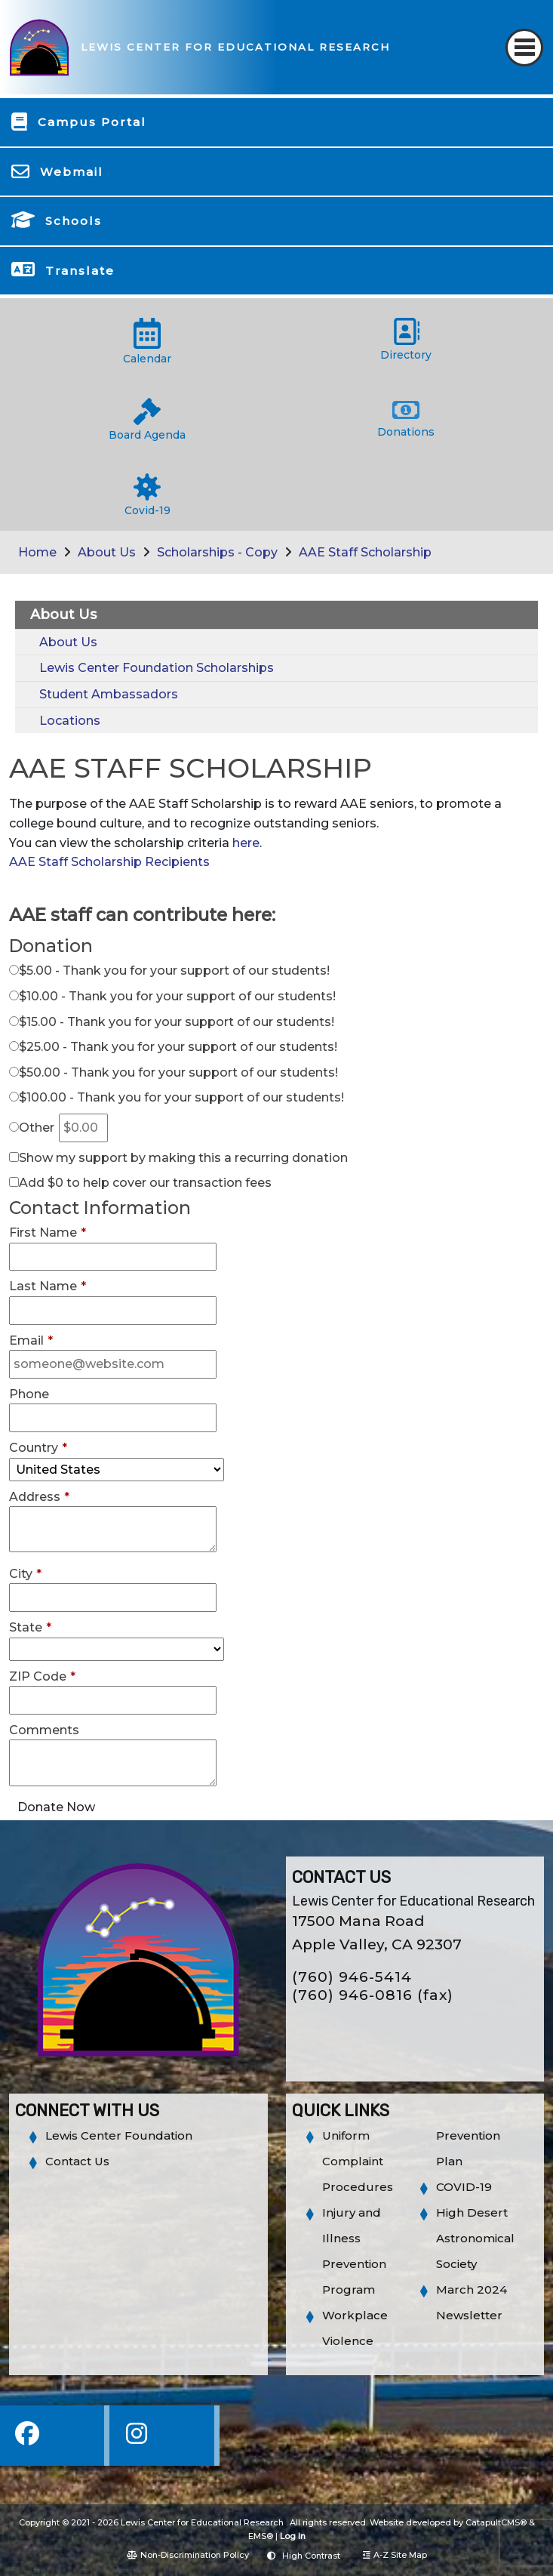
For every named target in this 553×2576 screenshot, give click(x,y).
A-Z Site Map (395, 2555)
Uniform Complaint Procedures (357, 2161)
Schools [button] (73, 221)
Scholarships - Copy (217, 552)
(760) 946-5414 (352, 1977)
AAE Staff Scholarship (365, 552)
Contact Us (77, 2161)
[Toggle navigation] (524, 47)
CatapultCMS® (496, 2522)
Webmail (71, 172)
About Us (107, 552)
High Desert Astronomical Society (475, 2238)
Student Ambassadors (108, 694)
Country (38, 1448)
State (30, 1628)
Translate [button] (80, 270)
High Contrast (311, 2555)
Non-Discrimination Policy (188, 2555)
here (246, 843)
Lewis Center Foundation (118, 2135)
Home (37, 552)
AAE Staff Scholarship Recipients (109, 862)
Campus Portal (92, 122)
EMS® (260, 2536)
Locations (69, 720)
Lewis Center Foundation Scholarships (156, 668)
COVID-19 (464, 2187)
